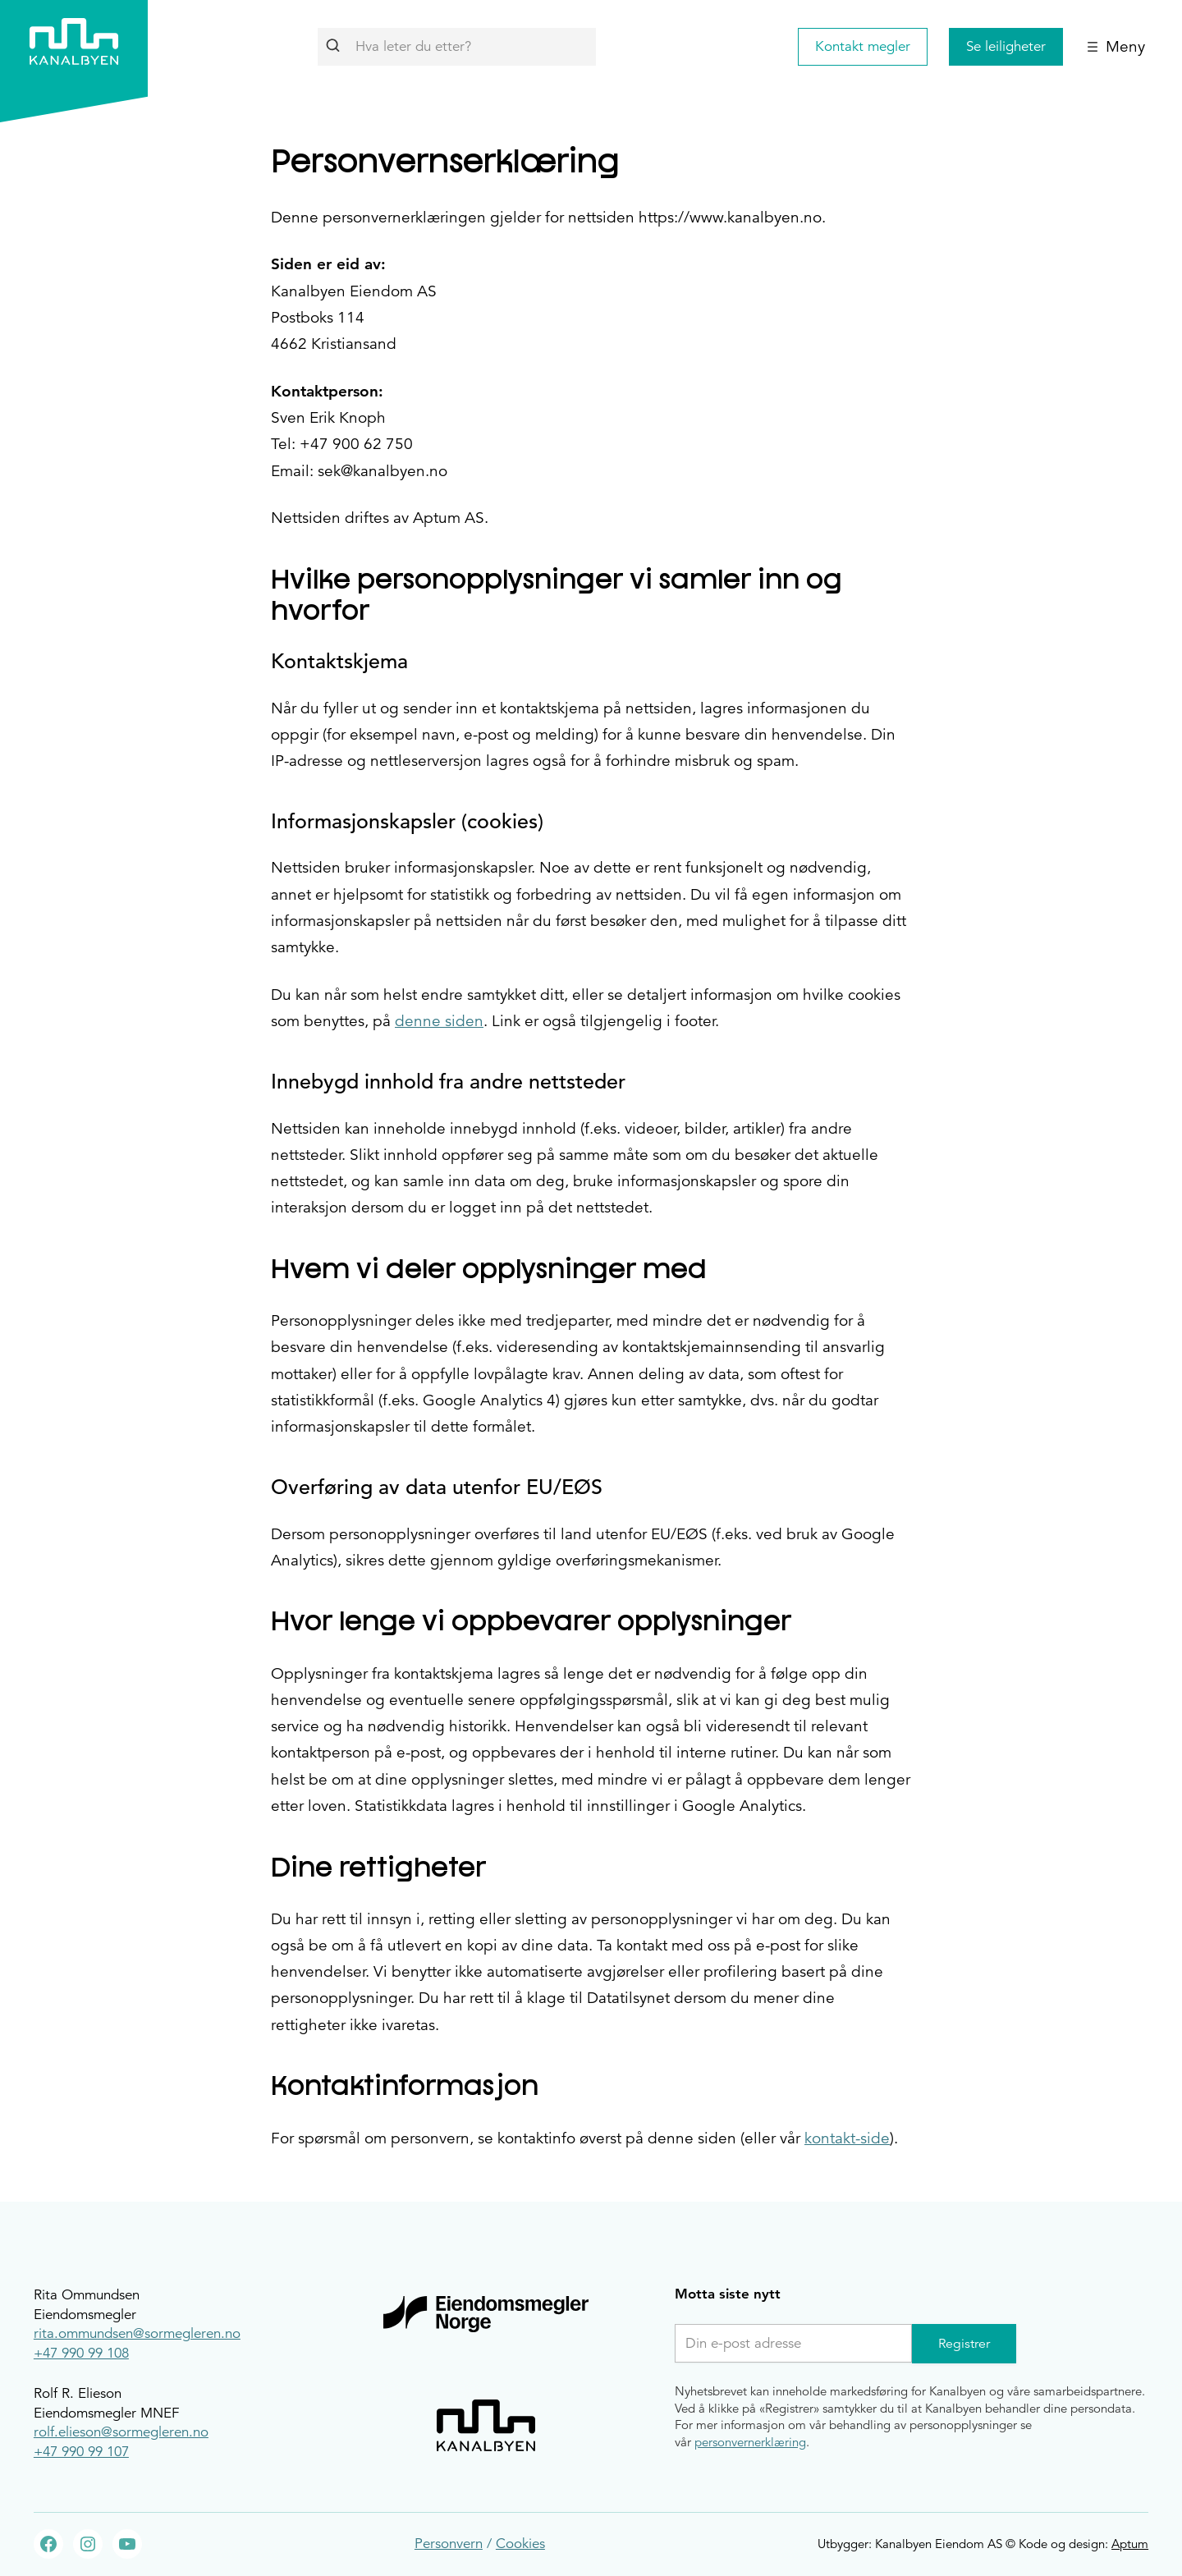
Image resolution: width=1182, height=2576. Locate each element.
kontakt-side (847, 2138)
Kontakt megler (862, 46)
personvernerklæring (750, 2442)
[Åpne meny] (1116, 46)
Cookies (520, 2543)
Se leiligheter (1006, 46)
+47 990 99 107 (81, 2451)
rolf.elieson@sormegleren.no (121, 2432)
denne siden (439, 1020)
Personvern (449, 2543)
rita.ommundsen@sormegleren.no (137, 2333)
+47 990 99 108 (81, 2353)
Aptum (1129, 2543)
